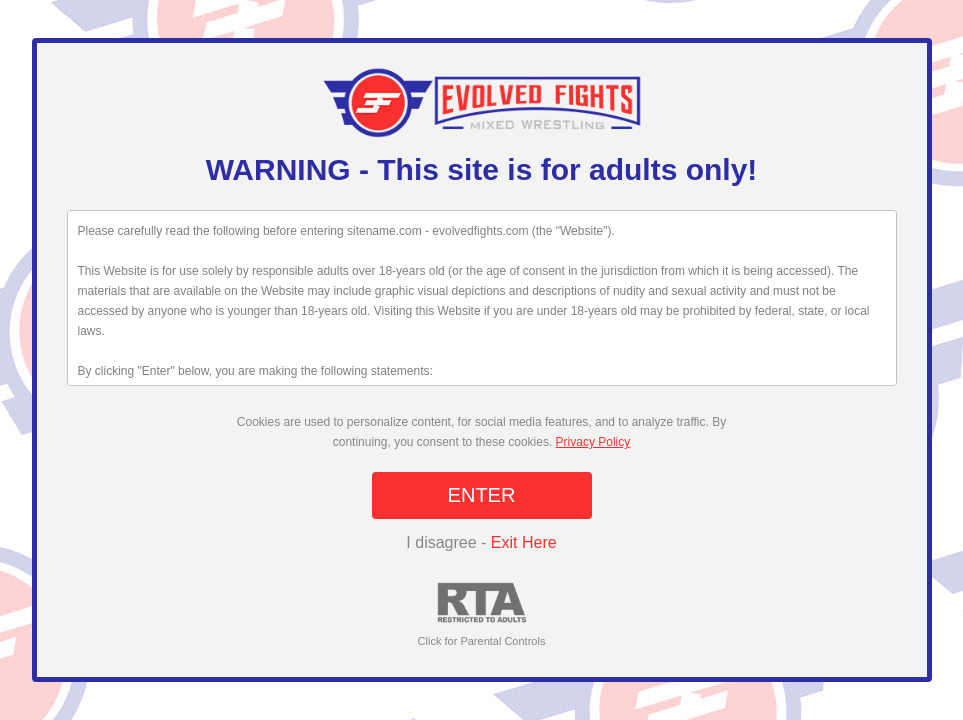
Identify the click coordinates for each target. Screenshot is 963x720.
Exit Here (524, 542)
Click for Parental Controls (482, 614)
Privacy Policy (593, 442)
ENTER (482, 495)
